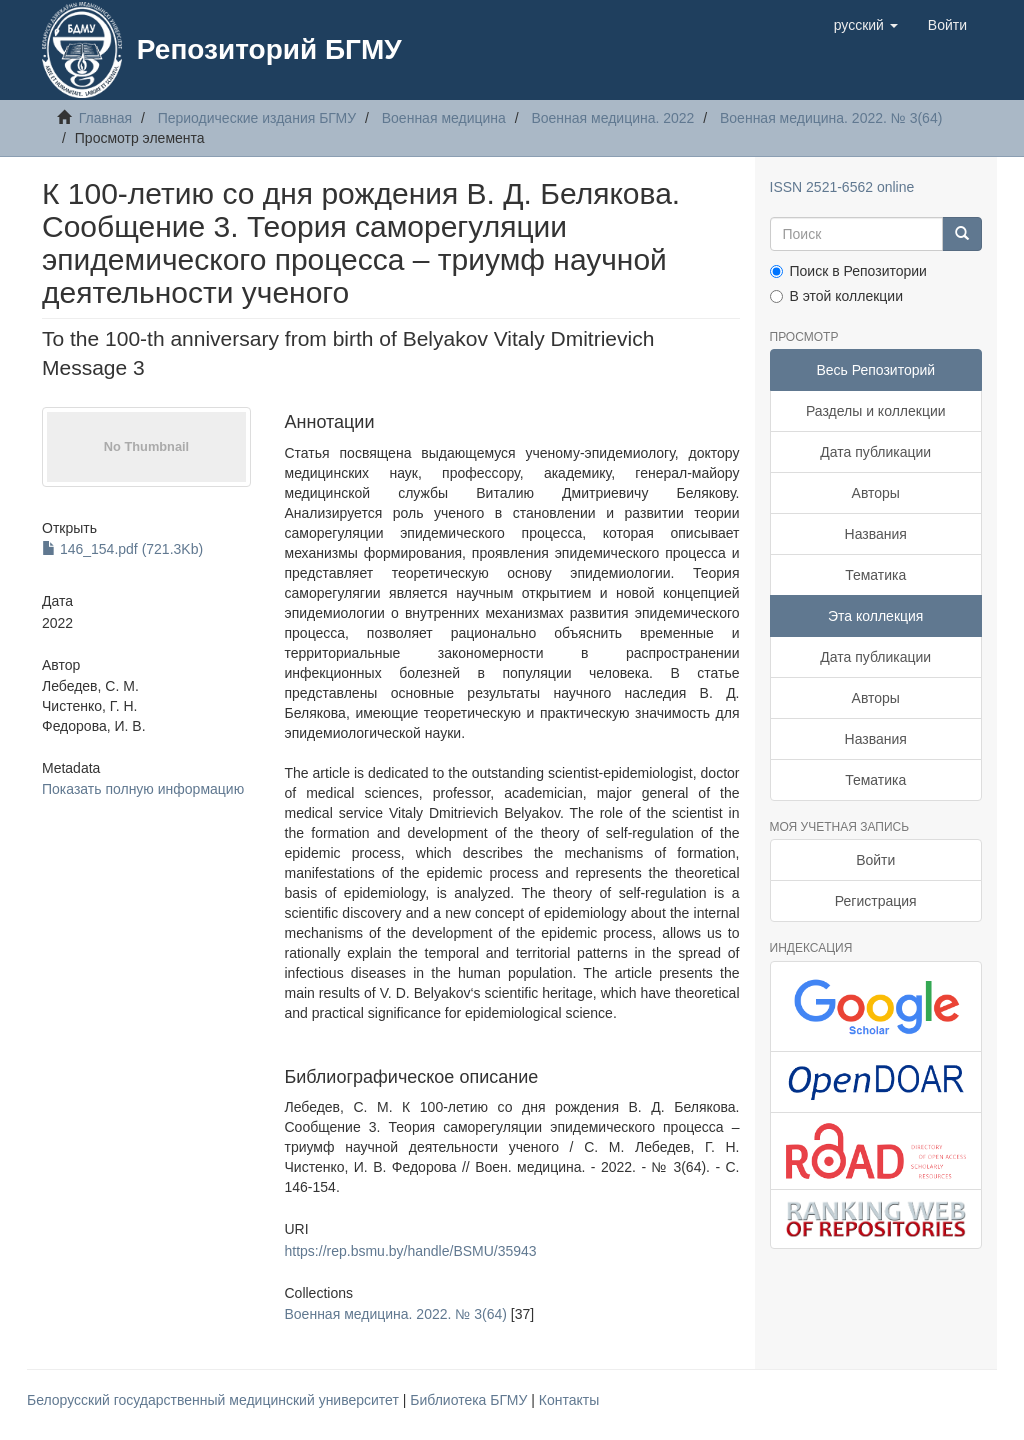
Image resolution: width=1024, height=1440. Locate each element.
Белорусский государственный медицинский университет (215, 1400)
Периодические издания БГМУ (257, 118)
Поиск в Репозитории (848, 271)
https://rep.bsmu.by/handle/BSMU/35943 (411, 1251)
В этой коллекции (836, 296)
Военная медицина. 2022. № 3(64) (831, 118)
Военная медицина (444, 118)
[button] (866, 25)
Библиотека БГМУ (470, 1400)
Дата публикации (875, 452)
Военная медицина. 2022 (612, 118)
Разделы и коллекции (876, 411)
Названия (876, 534)
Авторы (876, 493)
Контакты (569, 1400)
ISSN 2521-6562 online (842, 187)
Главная (105, 118)
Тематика (875, 575)
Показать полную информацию (143, 789)
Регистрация (876, 901)
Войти (875, 860)
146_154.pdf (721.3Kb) (122, 549)
